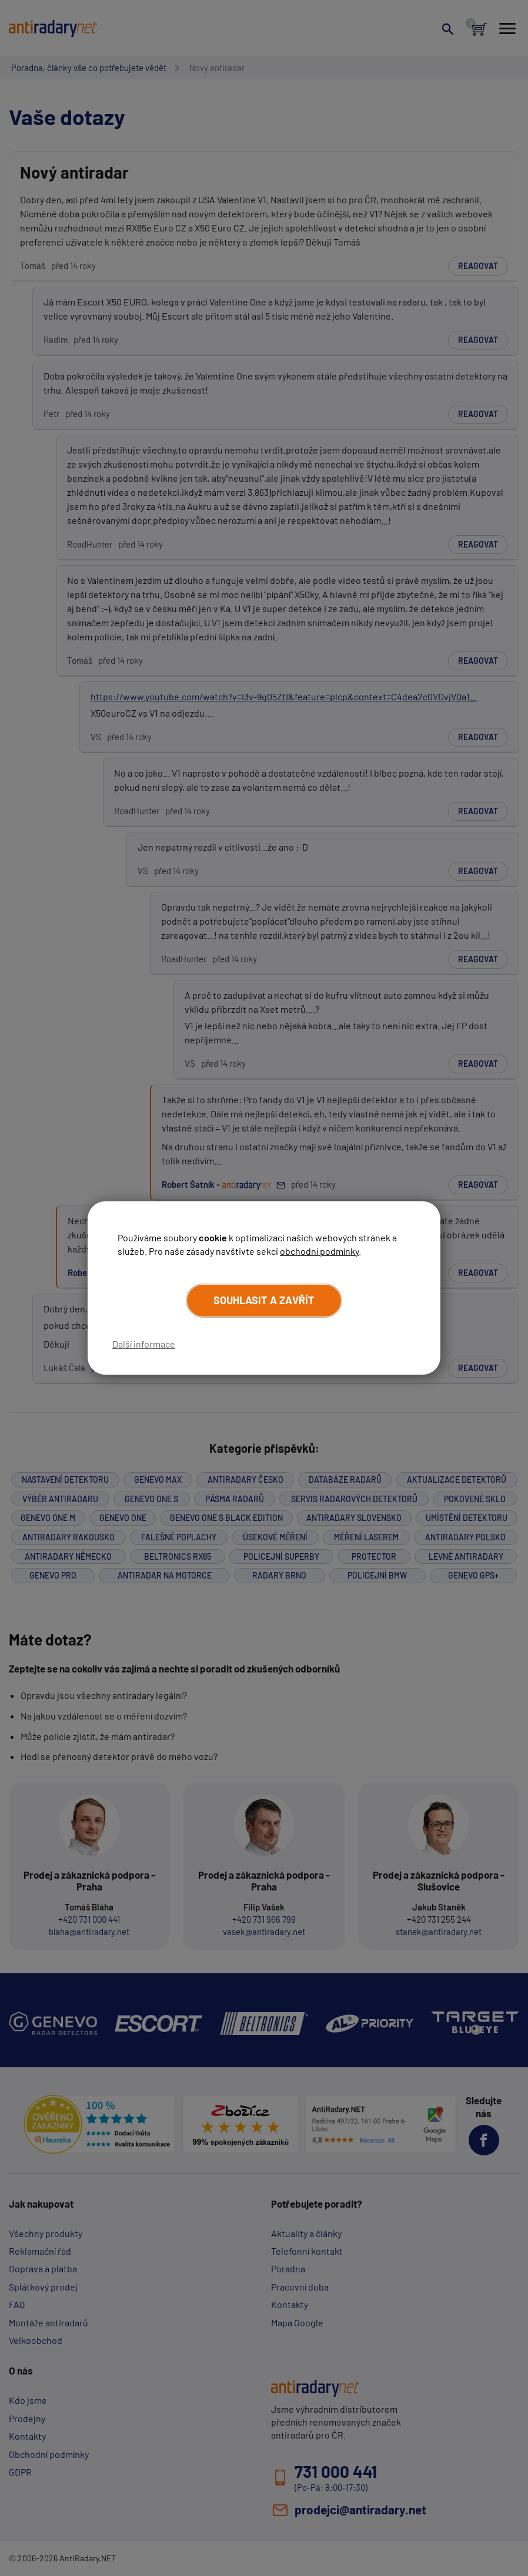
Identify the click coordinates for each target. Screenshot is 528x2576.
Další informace (143, 1343)
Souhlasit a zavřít (264, 1300)
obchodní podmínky (319, 1251)
